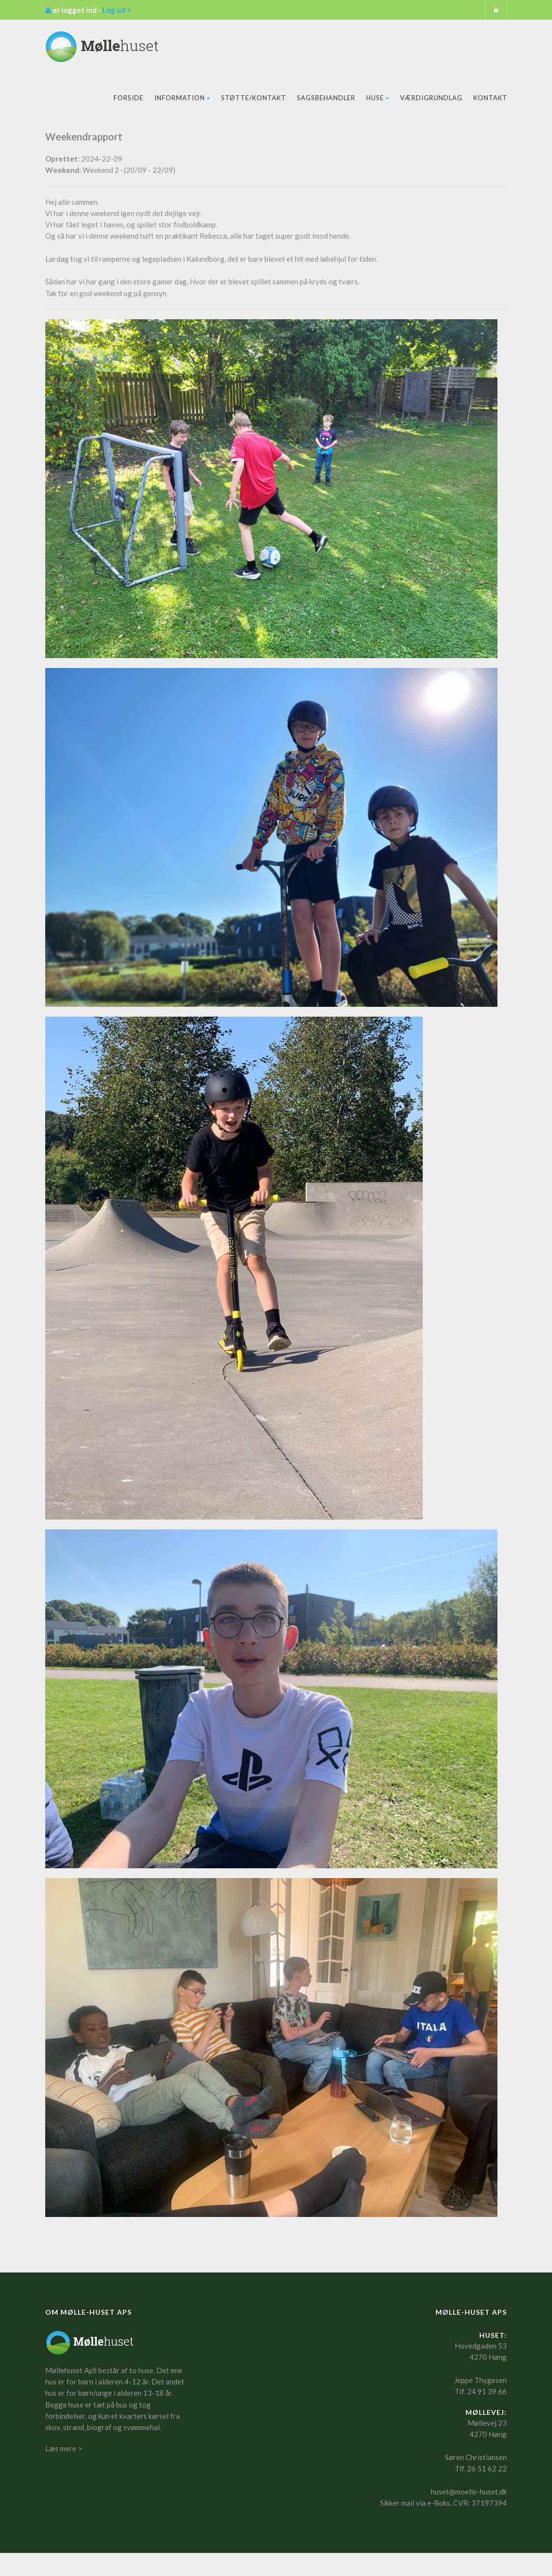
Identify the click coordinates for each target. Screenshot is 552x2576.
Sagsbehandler (326, 98)
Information (182, 98)
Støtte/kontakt (253, 98)
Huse (377, 98)
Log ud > (116, 9)
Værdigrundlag (431, 98)
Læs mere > (63, 2448)
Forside (129, 98)
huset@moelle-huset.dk (469, 2491)
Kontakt (490, 98)
